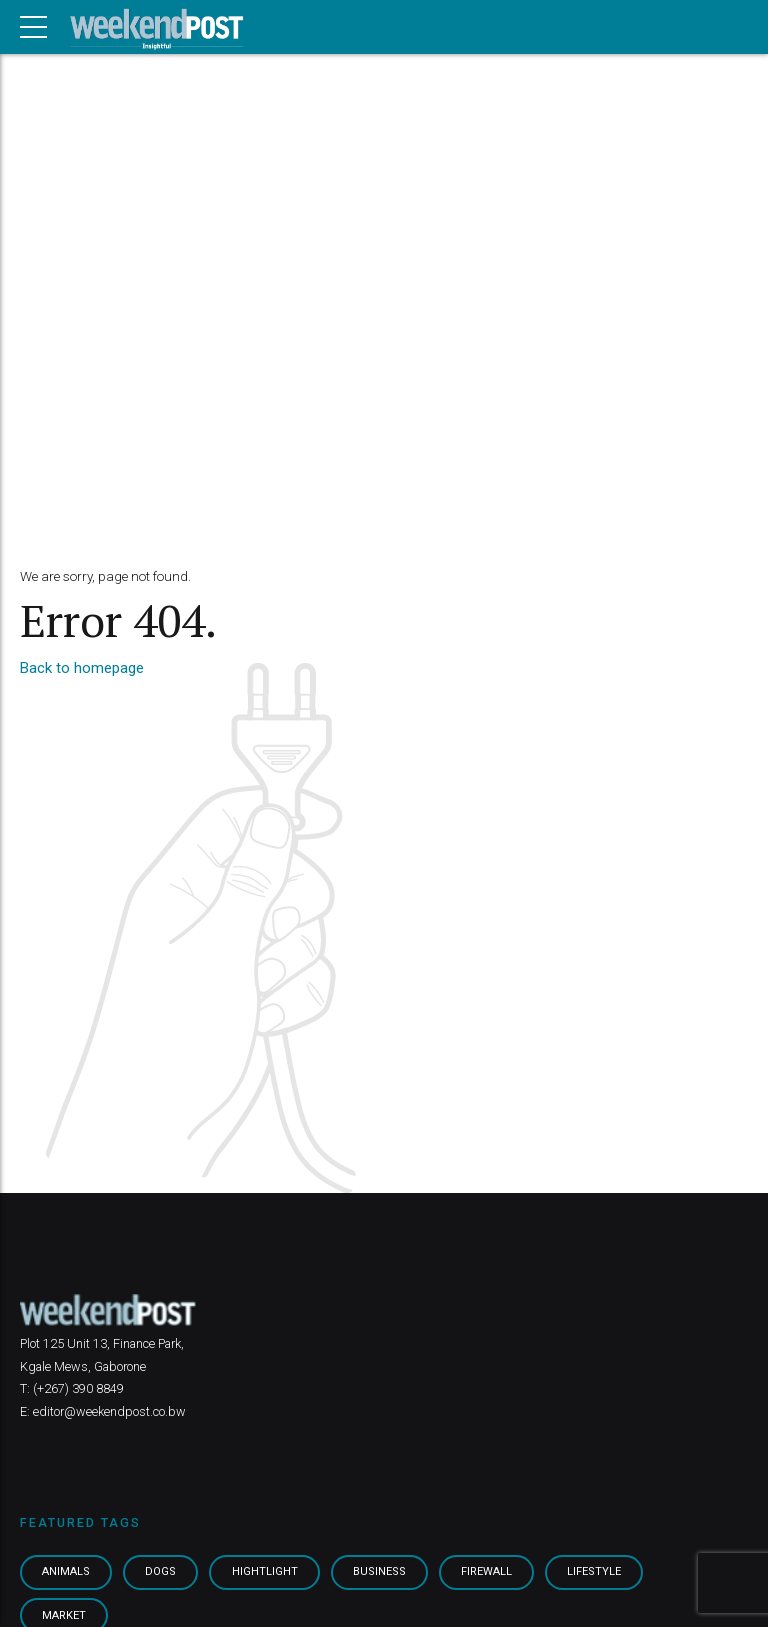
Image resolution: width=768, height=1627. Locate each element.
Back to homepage (82, 668)
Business (385, 1573)
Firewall (493, 1573)
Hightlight (269, 1573)
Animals (68, 1573)
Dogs (164, 1573)
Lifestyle (602, 1573)
